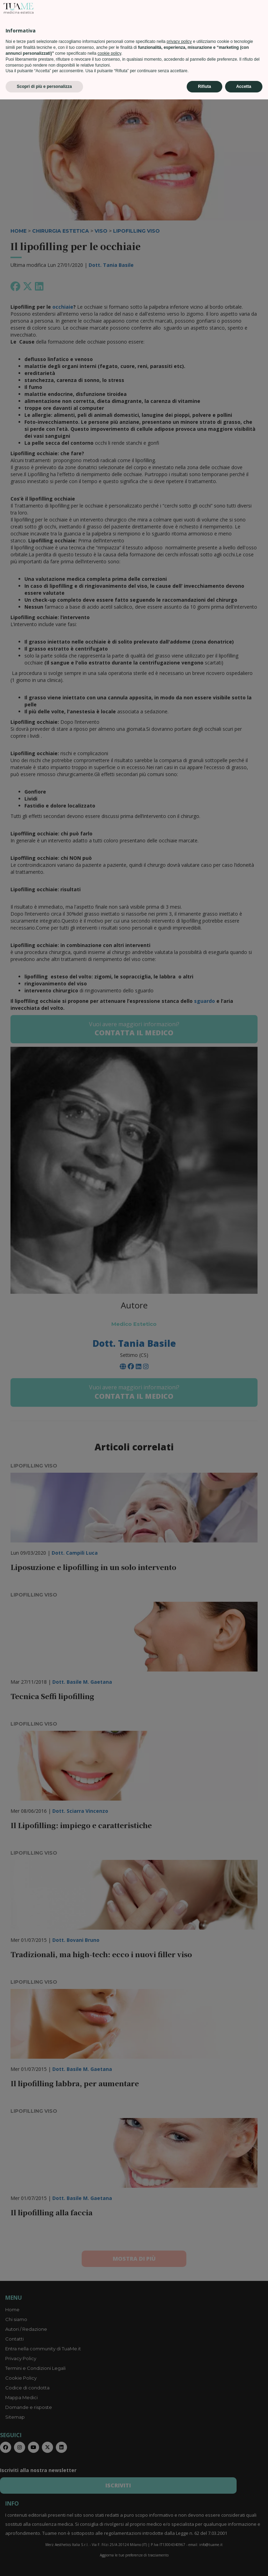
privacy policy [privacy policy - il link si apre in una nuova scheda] (179, 2518)
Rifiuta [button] (204, 2563)
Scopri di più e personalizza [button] (44, 2563)
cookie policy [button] (109, 2530)
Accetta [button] (243, 2563)
